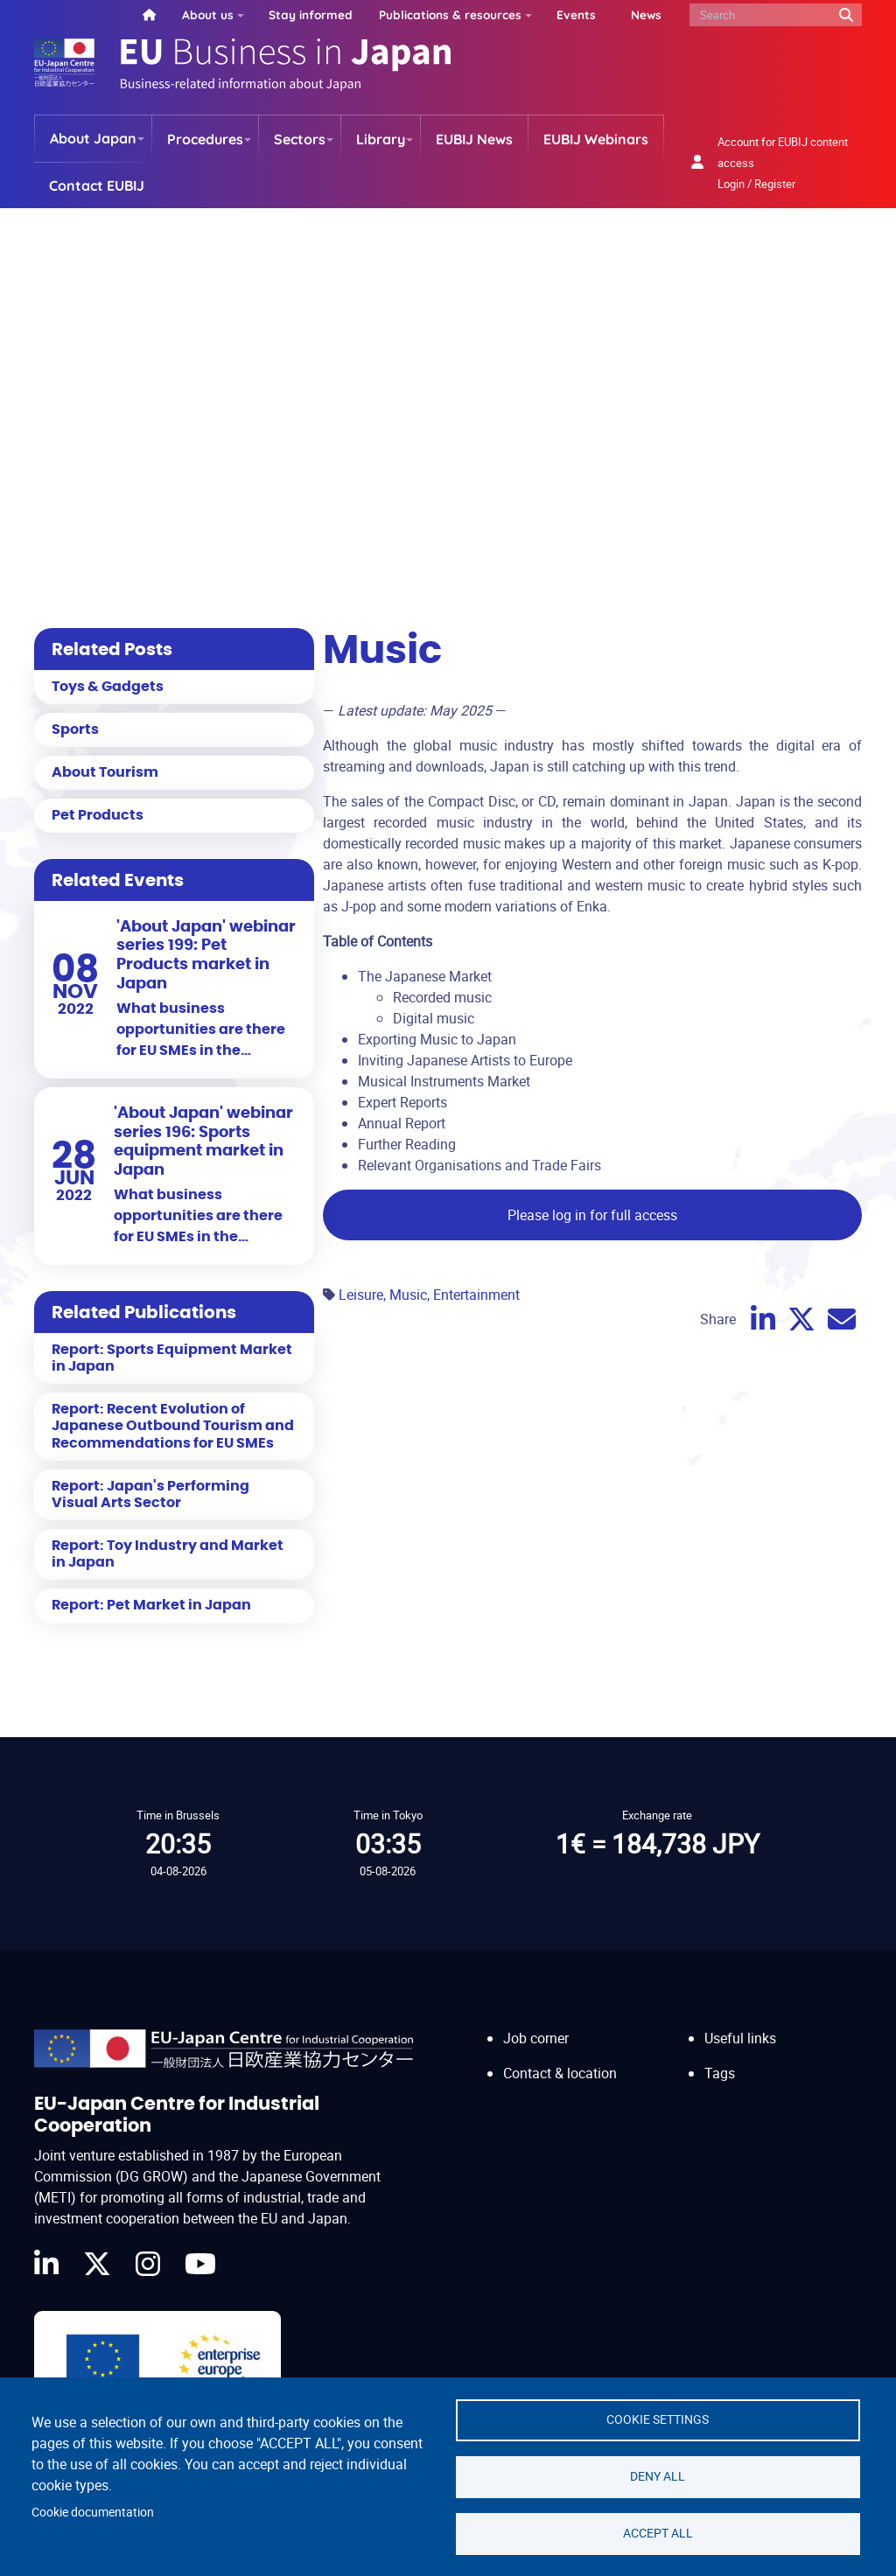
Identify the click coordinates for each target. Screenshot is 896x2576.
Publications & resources (450, 14)
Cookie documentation (93, 2512)
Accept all (658, 2533)
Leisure (361, 1294)
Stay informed (311, 14)
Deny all (657, 2476)
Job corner (536, 2038)
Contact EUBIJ (96, 185)
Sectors (300, 139)
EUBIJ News (474, 139)
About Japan (93, 138)
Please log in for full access (592, 1215)
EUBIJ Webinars (595, 139)
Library (380, 139)
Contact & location (560, 2073)
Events (576, 14)
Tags (719, 2073)
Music (408, 1294)
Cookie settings (657, 2419)
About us (208, 14)
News (646, 14)
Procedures (205, 139)
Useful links (740, 2038)
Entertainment (476, 1294)
